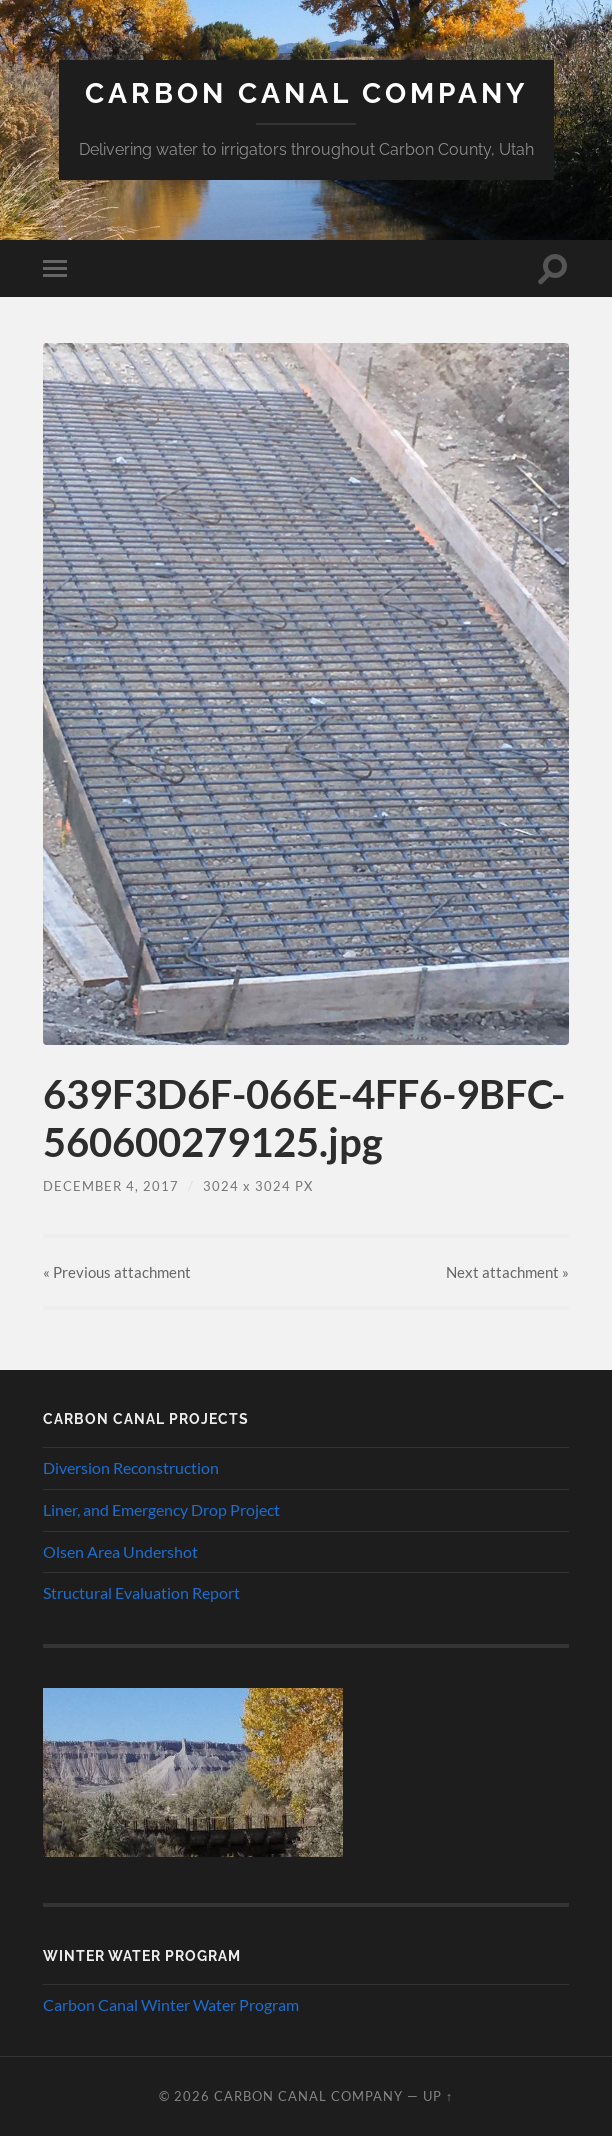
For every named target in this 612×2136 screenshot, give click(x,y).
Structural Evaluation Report (141, 1592)
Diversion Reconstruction (131, 1467)
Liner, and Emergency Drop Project (161, 1509)
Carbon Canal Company (306, 93)
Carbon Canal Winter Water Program (171, 2004)
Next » (507, 1272)
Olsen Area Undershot (120, 1551)
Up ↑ (438, 2096)
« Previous (117, 1272)
